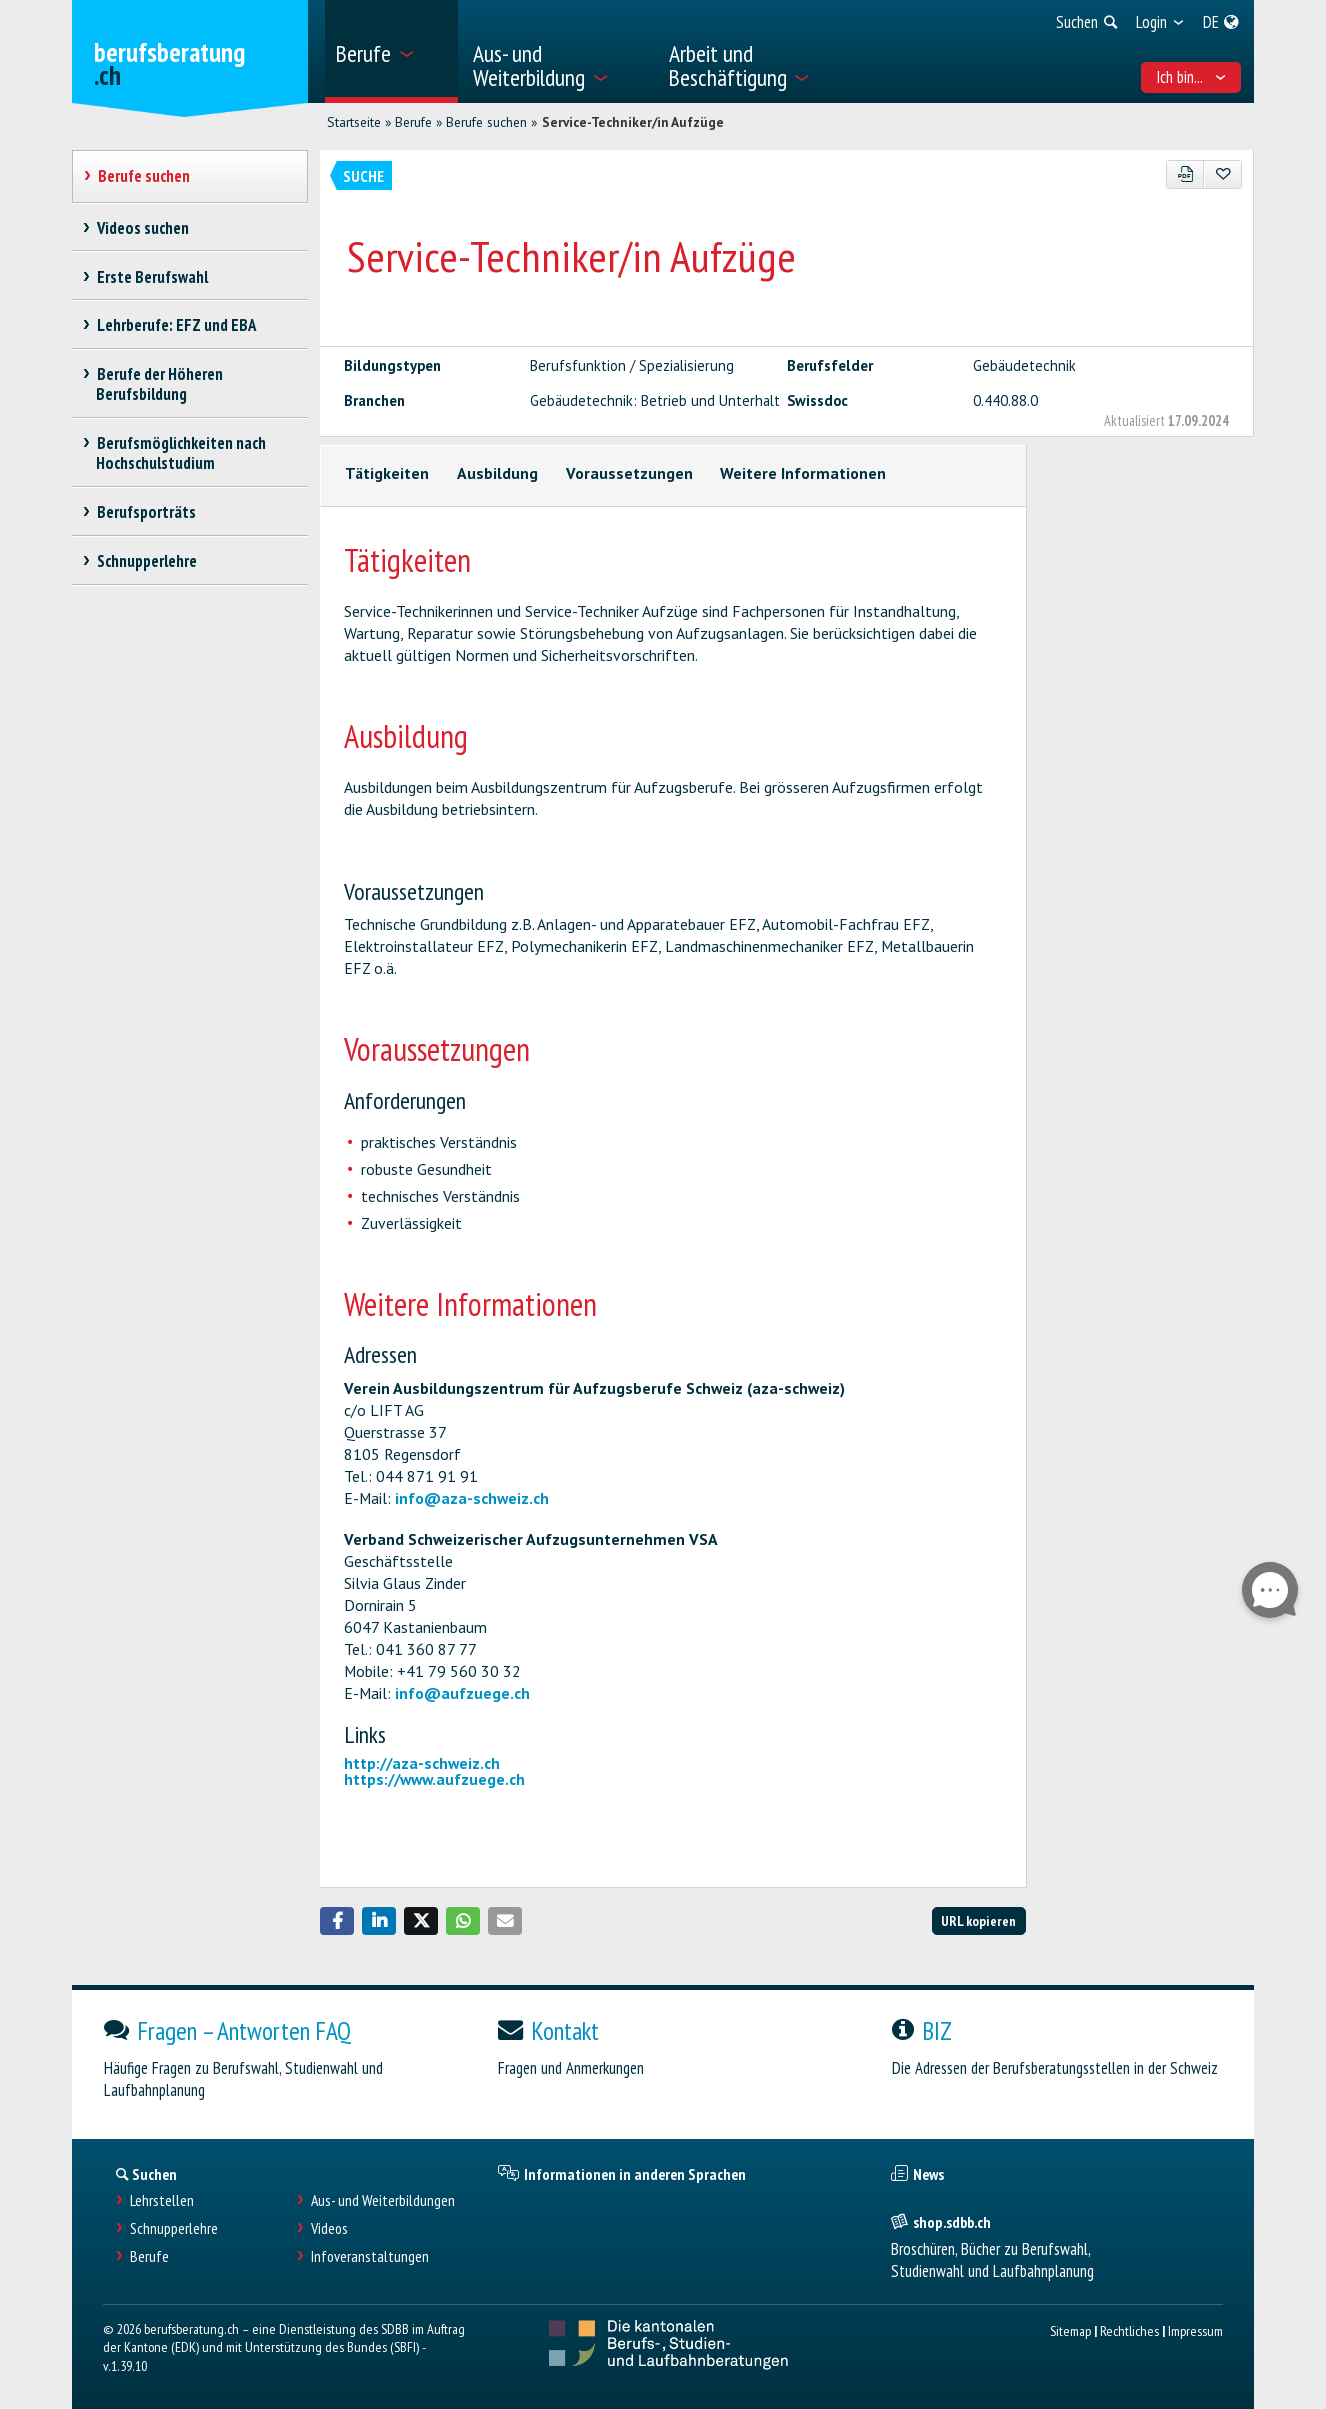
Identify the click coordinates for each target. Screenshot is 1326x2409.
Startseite (354, 122)
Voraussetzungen (629, 473)
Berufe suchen (486, 122)
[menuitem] (391, 51)
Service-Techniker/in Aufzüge (633, 122)
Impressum (1195, 2330)
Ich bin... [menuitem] (1191, 77)
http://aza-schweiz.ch (422, 1763)
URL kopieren (978, 1920)
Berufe (413, 122)
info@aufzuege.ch (462, 1693)
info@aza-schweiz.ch (472, 1498)
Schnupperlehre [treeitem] (146, 561)
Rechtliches (1129, 2330)
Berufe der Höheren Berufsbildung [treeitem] (159, 384)
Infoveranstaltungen (370, 2256)
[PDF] (1185, 174)
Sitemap (1070, 2330)
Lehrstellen (162, 2200)
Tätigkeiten (387, 473)
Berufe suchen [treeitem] (143, 176)
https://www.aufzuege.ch (434, 1779)
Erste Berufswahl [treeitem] (152, 277)
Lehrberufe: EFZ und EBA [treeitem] (176, 325)
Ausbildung (497, 473)
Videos (329, 2228)
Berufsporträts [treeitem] (146, 512)
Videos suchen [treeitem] (142, 228)
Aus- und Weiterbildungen (383, 2200)
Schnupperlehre (174, 2228)
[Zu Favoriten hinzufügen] (1222, 174)
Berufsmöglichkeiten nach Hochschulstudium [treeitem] (181, 453)
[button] (337, 1921)
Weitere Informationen (803, 473)
